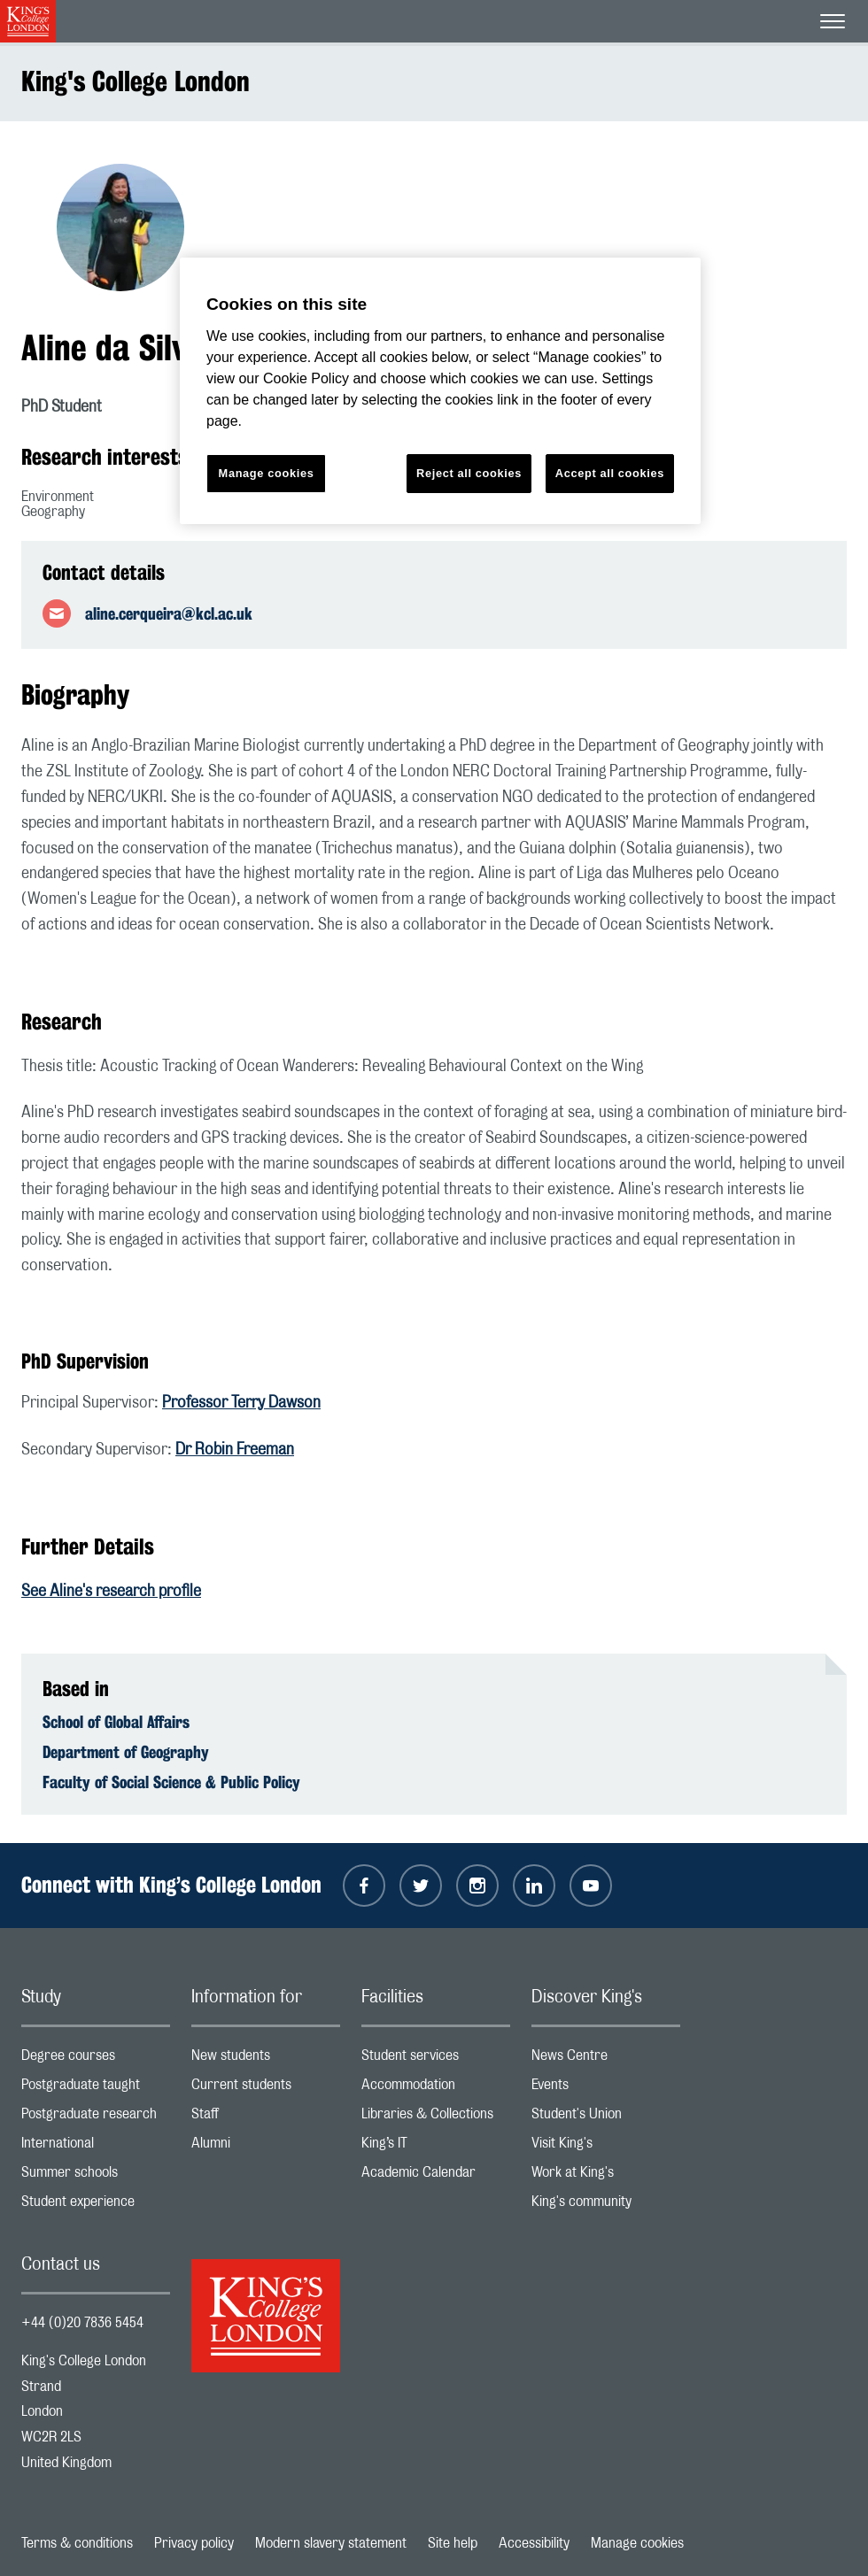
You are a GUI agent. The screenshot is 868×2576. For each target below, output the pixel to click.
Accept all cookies (609, 473)
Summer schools (95, 2176)
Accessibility (534, 2543)
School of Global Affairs (116, 1721)
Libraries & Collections (435, 2118)
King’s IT (435, 2147)
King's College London (135, 81)
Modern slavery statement (331, 2543)
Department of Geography (126, 1751)
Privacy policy (194, 2543)
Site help (452, 2543)
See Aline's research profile (111, 1592)
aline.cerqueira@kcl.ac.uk (168, 613)
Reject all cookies (469, 473)
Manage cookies (637, 2543)
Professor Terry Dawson (241, 1403)
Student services (435, 2059)
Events (605, 2089)
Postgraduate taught (95, 2089)
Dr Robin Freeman (234, 1450)
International (95, 2147)
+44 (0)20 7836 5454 (82, 2323)
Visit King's (605, 2147)
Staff (265, 2118)
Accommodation (435, 2089)
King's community (605, 2205)
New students (265, 2059)
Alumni (265, 2147)
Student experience (95, 2205)
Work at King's (605, 2176)
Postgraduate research (95, 2118)
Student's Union (605, 2118)
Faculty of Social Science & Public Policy (171, 1781)
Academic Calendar (435, 2176)
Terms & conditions (77, 2543)
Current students (265, 2089)
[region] (440, 391)
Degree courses (95, 2059)
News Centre (605, 2059)
